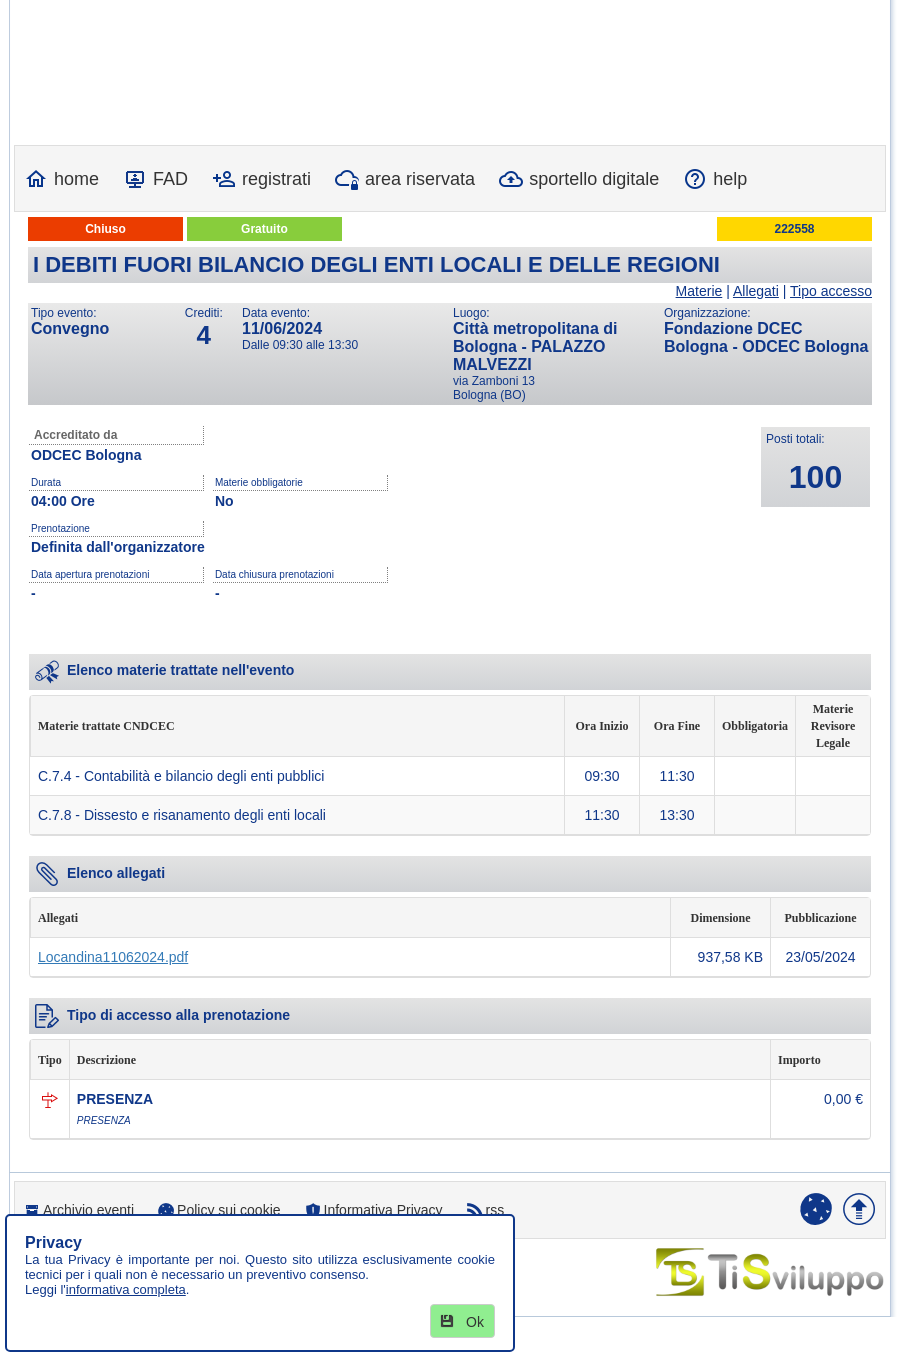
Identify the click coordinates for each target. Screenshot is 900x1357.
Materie (699, 291)
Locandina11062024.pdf (113, 957)
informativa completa (126, 1289)
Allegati (756, 291)
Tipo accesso (831, 291)
